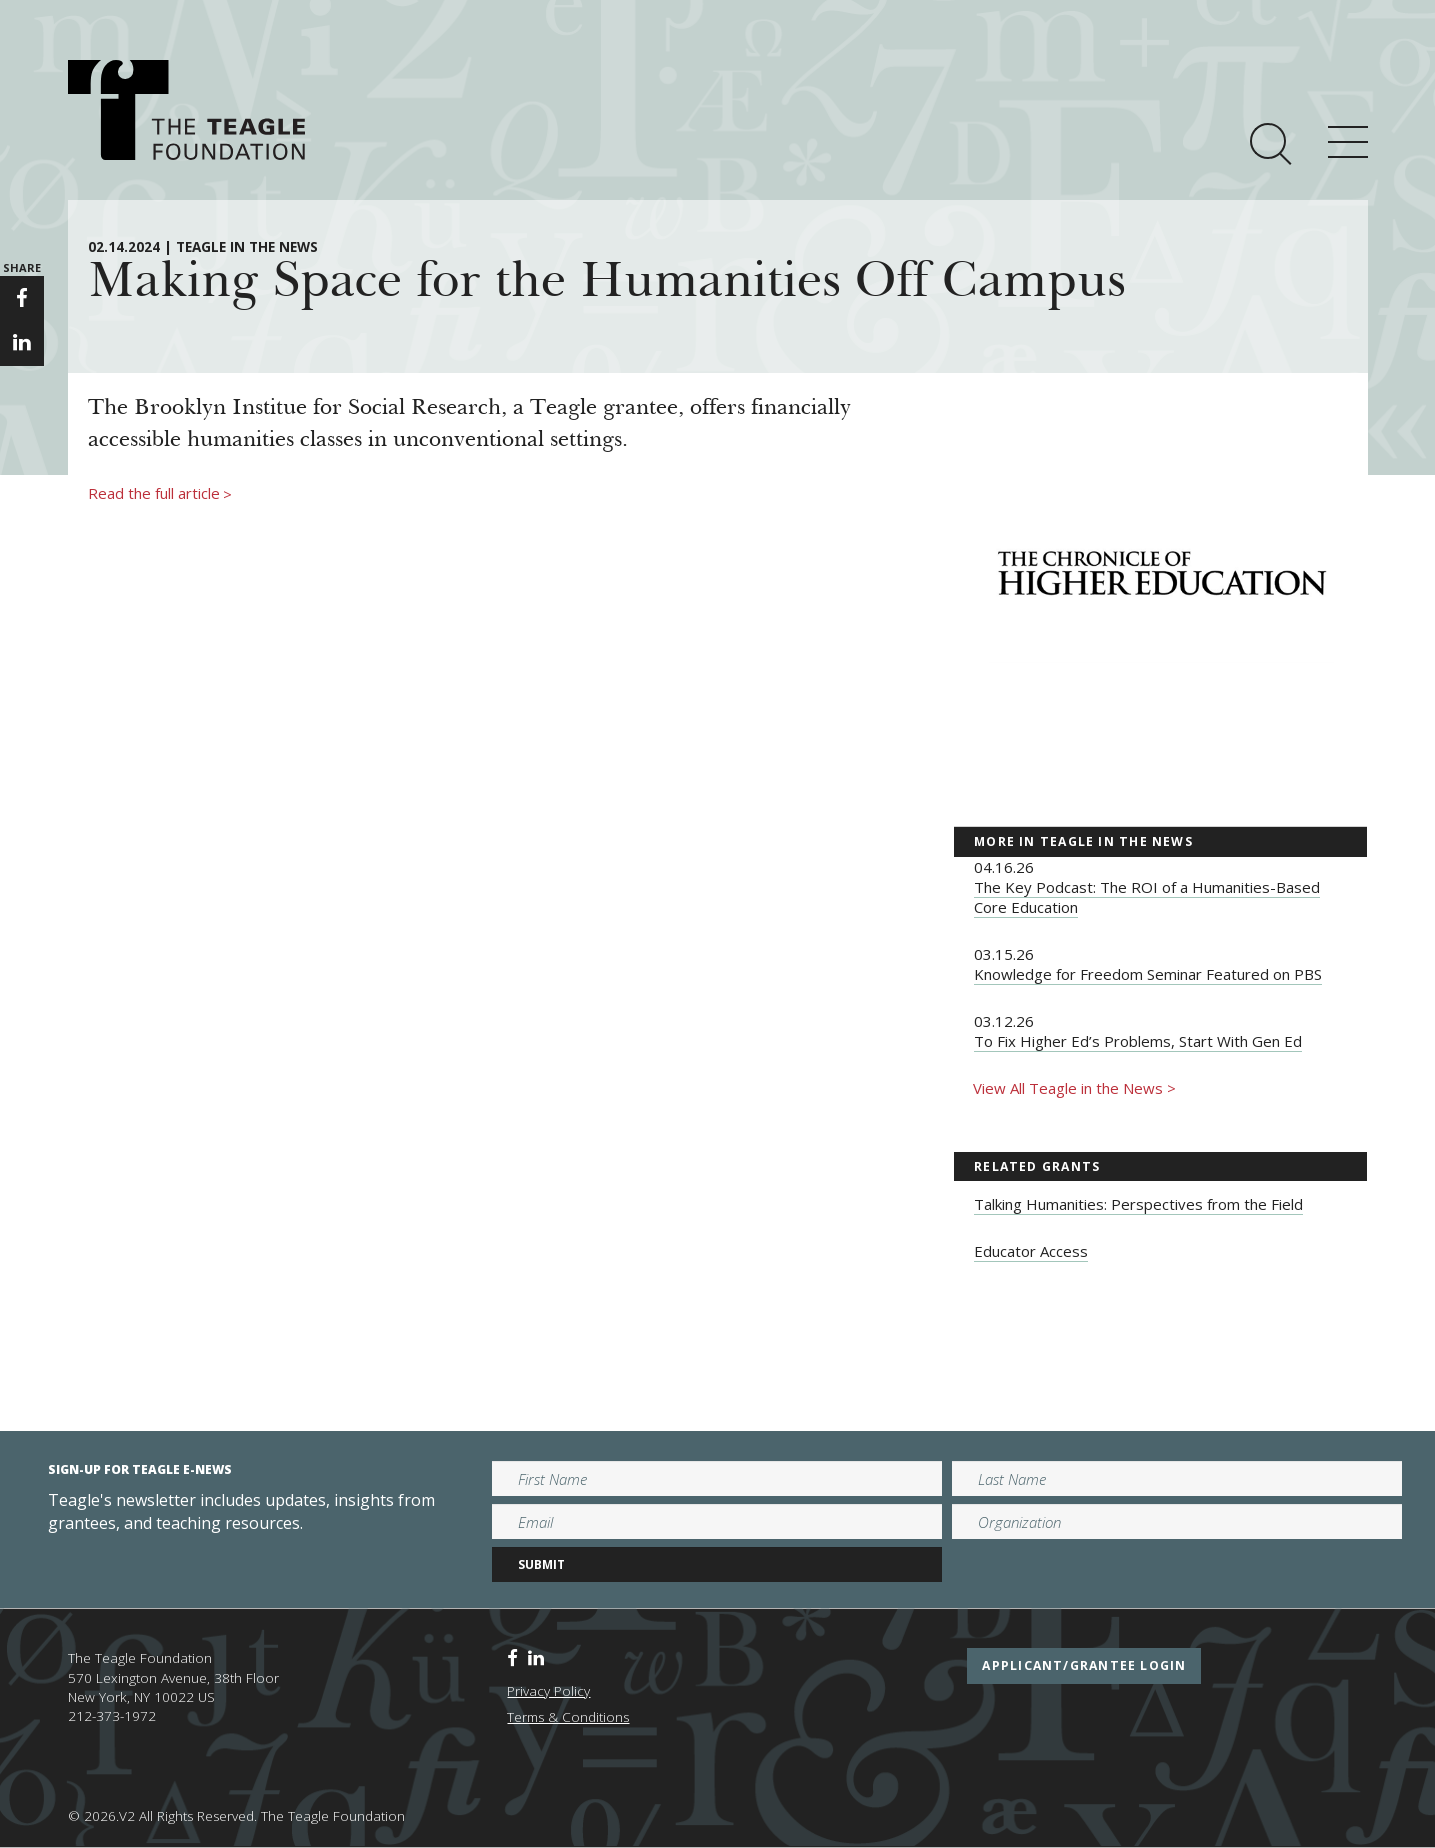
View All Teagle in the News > (1074, 1088)
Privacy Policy (548, 1691)
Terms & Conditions (568, 1717)
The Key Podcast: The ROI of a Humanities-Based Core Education (1147, 897)
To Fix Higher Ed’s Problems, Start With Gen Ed (1138, 1041)
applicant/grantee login (1084, 1665)
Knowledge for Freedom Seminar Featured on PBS (1148, 974)
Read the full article (160, 494)
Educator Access (1031, 1251)
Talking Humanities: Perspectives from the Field (1138, 1204)
